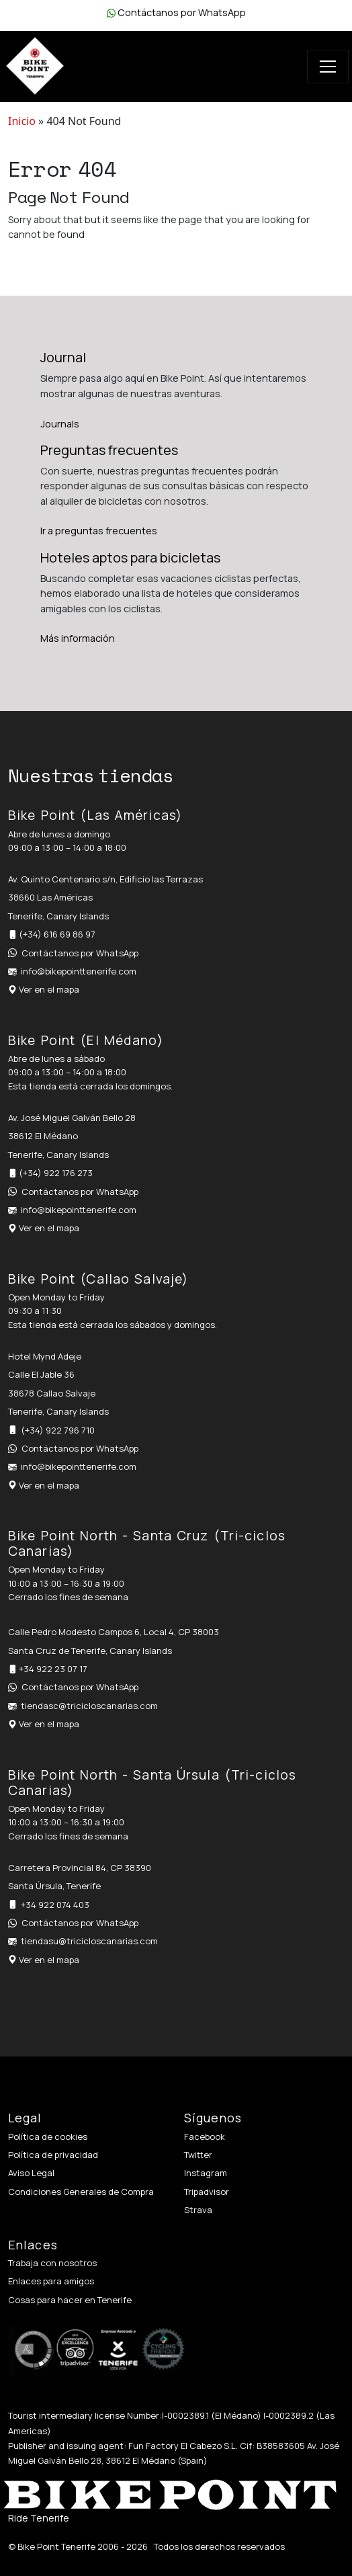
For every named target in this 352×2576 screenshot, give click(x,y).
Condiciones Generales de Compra (81, 2192)
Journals (59, 423)
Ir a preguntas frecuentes (98, 530)
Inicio (22, 121)
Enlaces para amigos (51, 2281)
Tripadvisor (206, 2192)
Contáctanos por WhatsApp (182, 12)
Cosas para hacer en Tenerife (70, 2300)
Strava (198, 2210)
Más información (77, 638)
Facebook (204, 2136)
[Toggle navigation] (328, 66)
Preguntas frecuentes (109, 450)
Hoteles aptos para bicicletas (130, 557)
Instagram (205, 2173)
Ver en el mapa (49, 989)
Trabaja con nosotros (52, 2263)
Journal (63, 357)
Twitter (198, 2155)
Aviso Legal (31, 2173)
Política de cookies (47, 2136)
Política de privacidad (53, 2155)
